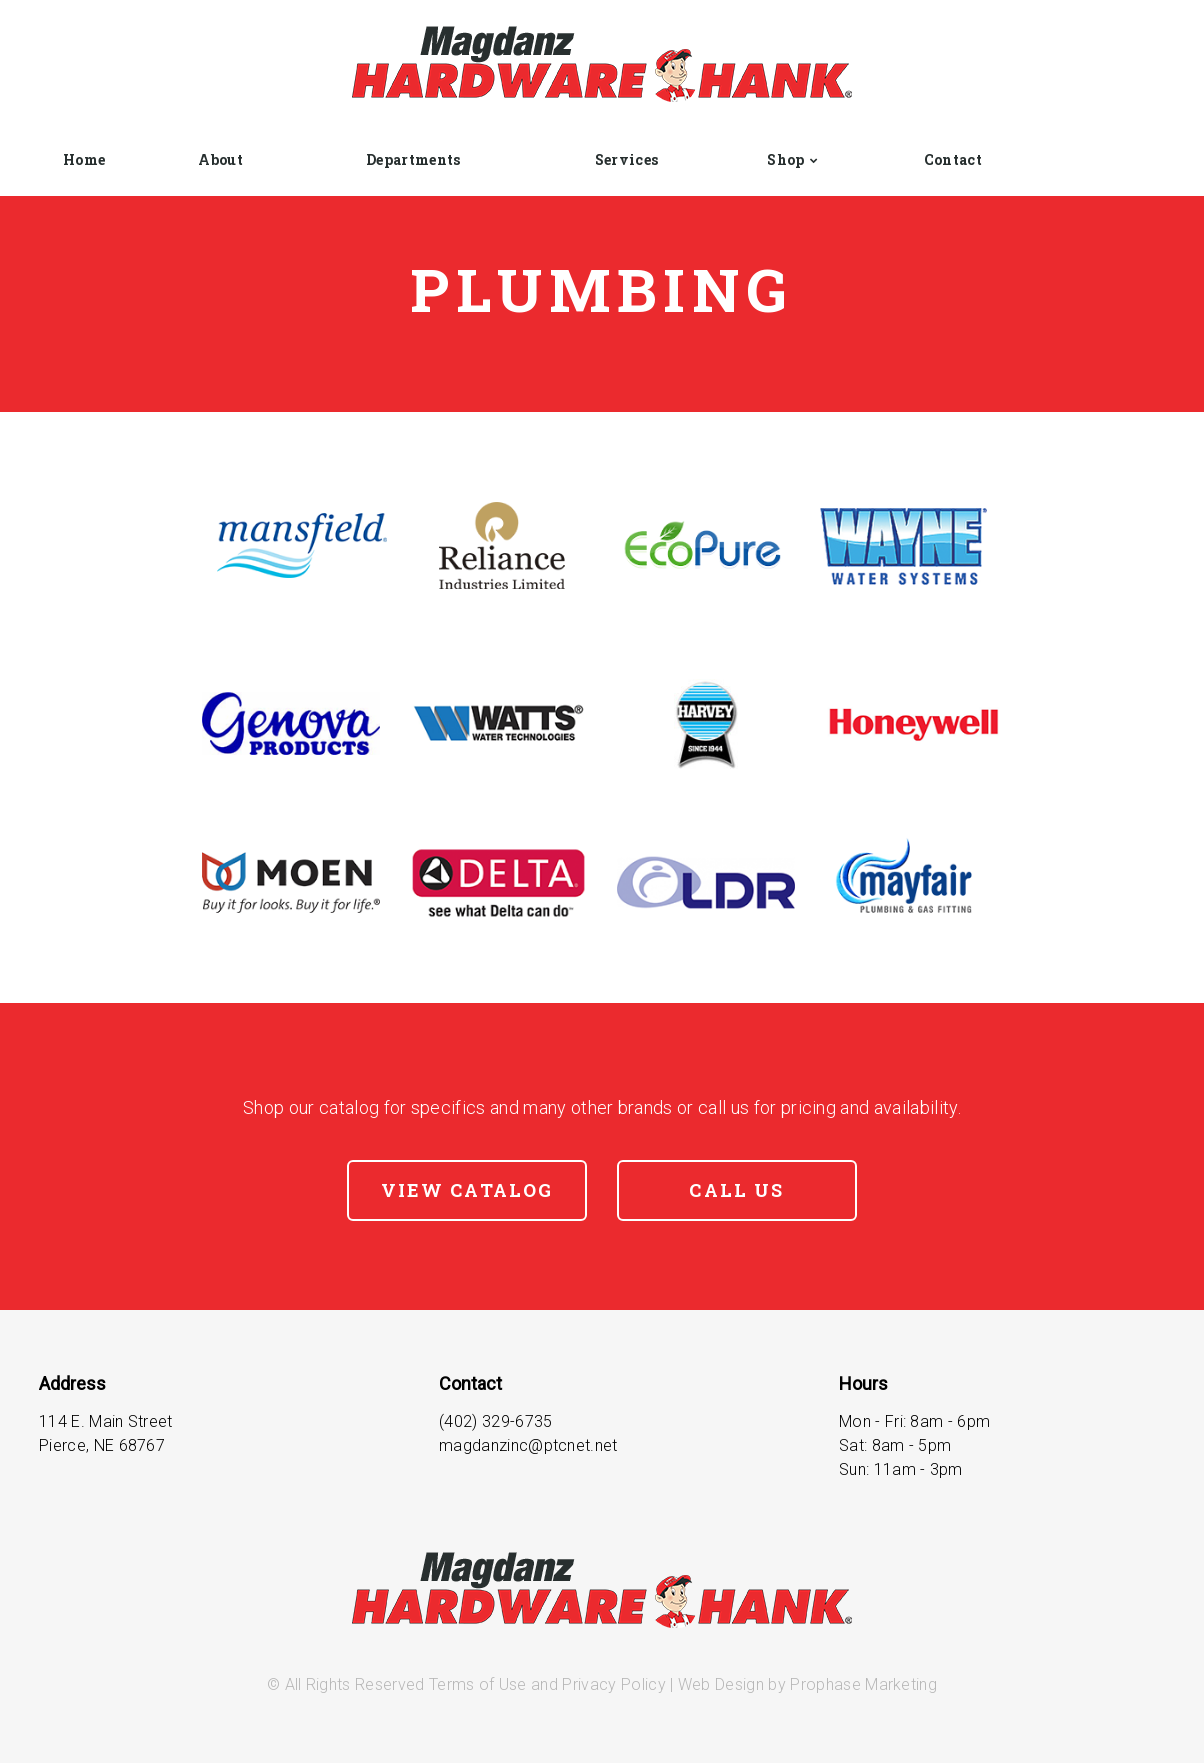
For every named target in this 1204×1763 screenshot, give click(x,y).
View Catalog (467, 1190)
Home (84, 159)
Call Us (736, 1190)
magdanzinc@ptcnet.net (528, 1445)
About (220, 159)
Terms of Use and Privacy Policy (547, 1684)
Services (627, 159)
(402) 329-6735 (495, 1421)
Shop (785, 159)
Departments (413, 159)
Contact (953, 159)
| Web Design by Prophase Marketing (801, 1684)
